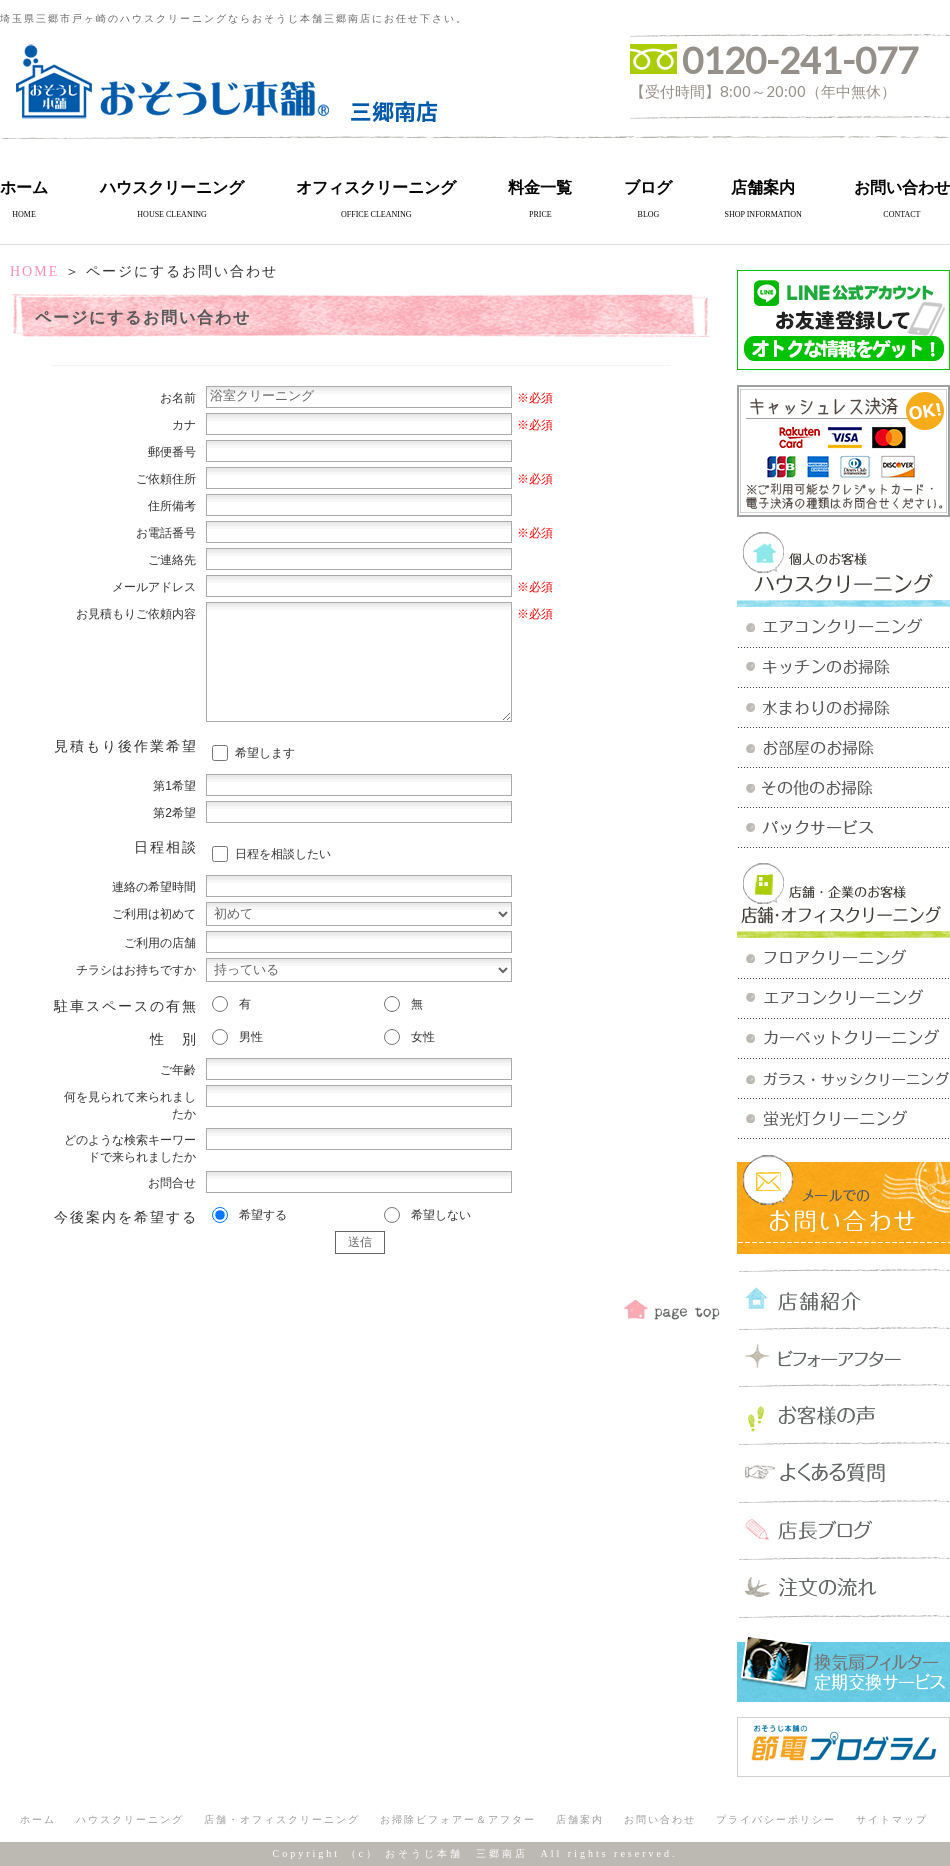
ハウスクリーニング (172, 187)
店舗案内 (763, 187)
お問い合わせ (902, 187)
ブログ (648, 187)
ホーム (24, 187)
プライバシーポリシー (776, 1819)
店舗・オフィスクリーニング (282, 1819)
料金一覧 (540, 187)
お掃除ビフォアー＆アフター (458, 1819)
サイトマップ (892, 1819)
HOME (34, 271)
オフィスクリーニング (376, 187)
